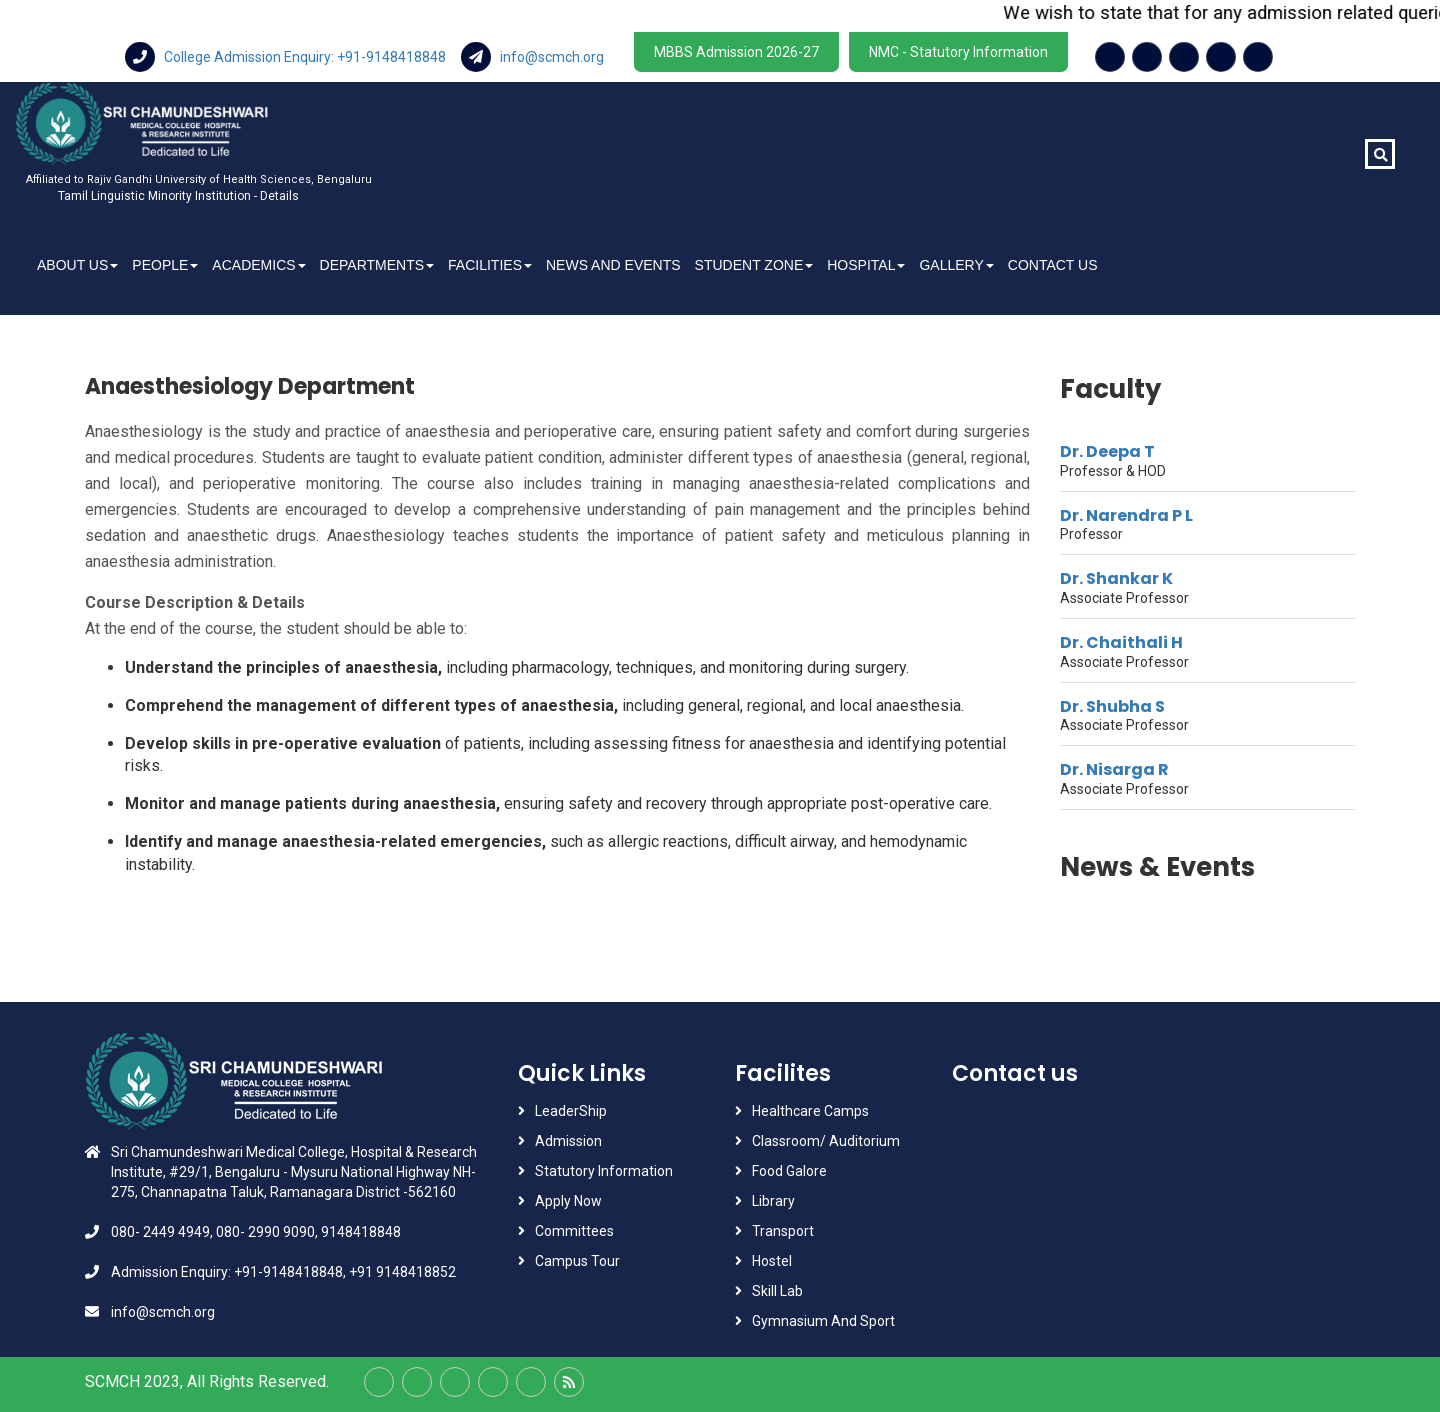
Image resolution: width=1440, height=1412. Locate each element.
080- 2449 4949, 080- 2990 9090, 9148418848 (256, 1232)
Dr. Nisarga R (1114, 769)
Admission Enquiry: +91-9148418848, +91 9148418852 (283, 1272)
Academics (258, 265)
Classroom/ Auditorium (826, 1141)
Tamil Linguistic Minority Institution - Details (178, 196)
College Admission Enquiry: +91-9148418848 (287, 57)
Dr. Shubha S (1112, 706)
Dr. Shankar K (1116, 578)
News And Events (613, 265)
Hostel (772, 1261)
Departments (377, 265)
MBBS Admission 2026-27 (736, 52)
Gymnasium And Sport (823, 1321)
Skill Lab (777, 1291)
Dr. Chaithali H (1121, 642)
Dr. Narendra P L (1126, 515)
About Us (77, 265)
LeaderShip (571, 1111)
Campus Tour (577, 1261)
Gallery (956, 265)
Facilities (490, 265)
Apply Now (568, 1201)
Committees (574, 1231)
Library (773, 1201)
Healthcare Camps (810, 1111)
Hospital (866, 265)
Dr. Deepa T (1107, 451)
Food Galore (789, 1171)
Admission (568, 1141)
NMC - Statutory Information (958, 52)
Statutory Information (604, 1171)
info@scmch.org (532, 57)
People (165, 265)
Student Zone (754, 265)
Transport (784, 1231)
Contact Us (1053, 265)
